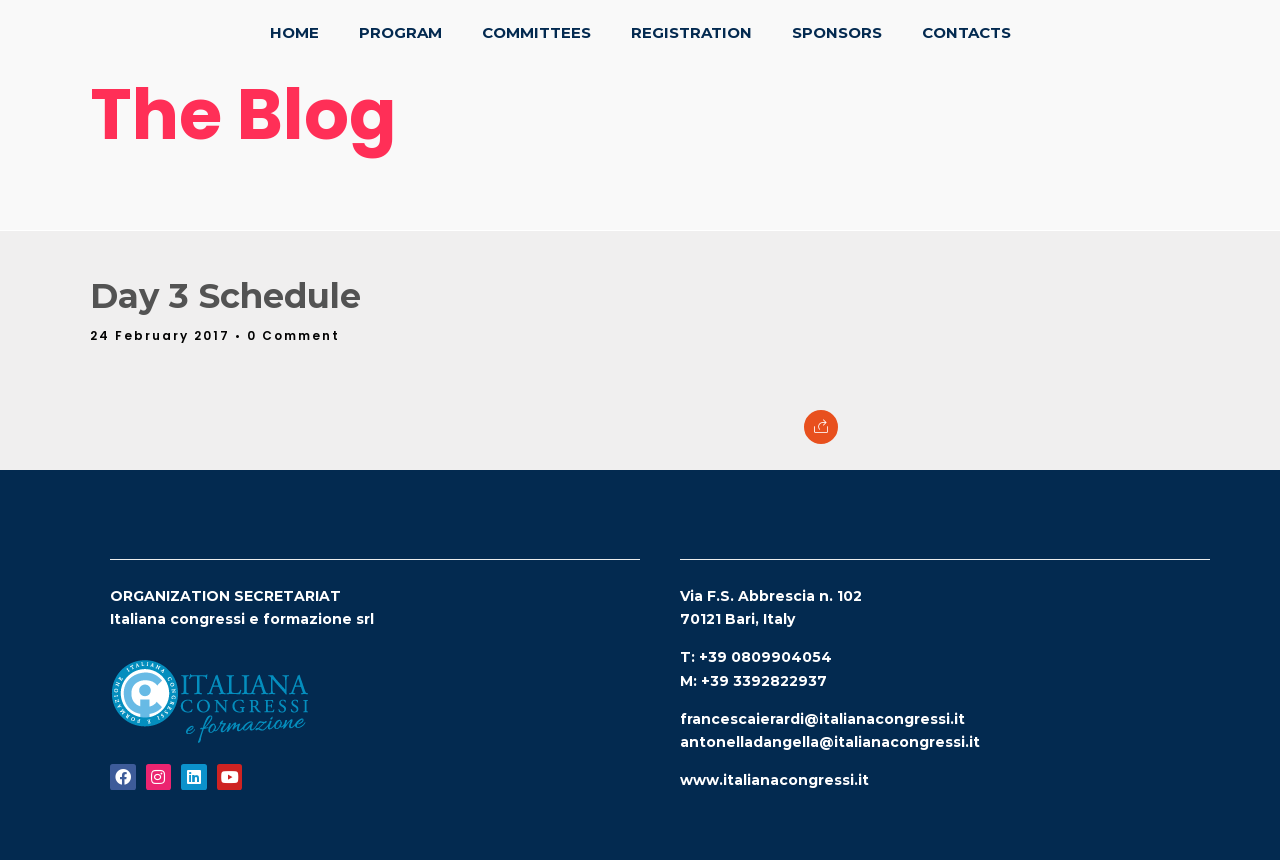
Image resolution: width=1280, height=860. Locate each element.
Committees (536, 32)
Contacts (966, 32)
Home (294, 32)
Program (400, 32)
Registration (691, 32)
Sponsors (837, 32)
